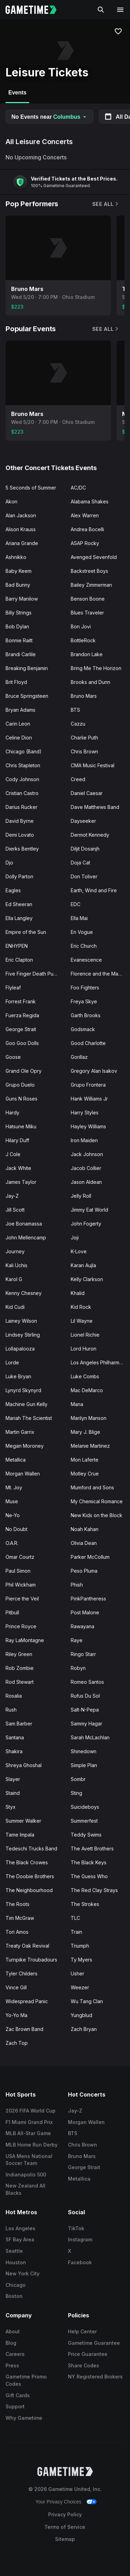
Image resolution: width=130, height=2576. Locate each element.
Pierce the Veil (22, 1598)
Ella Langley (19, 918)
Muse (12, 1501)
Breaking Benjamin (27, 668)
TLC (75, 1918)
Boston (14, 2296)
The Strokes (85, 1904)
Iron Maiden (84, 1140)
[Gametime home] (35, 10)
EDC (75, 904)
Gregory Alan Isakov (94, 1071)
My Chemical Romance (97, 1501)
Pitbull (12, 1612)
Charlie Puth (84, 738)
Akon (11, 501)
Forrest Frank (21, 1001)
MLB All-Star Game (28, 2133)
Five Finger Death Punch (34, 974)
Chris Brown (84, 751)
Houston (16, 2262)
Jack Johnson (87, 1154)
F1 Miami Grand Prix (29, 2122)
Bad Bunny (18, 585)
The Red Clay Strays (94, 1890)
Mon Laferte (84, 1460)
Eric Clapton (19, 960)
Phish (77, 1585)
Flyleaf (13, 987)
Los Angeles (20, 2228)
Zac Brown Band (24, 2029)
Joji (75, 1237)
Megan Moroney (25, 1446)
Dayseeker (83, 821)
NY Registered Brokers (95, 2377)
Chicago (16, 2285)
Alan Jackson (21, 515)
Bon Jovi (81, 626)
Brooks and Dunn (90, 682)
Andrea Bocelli (87, 529)
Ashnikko (16, 557)
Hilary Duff (17, 1140)
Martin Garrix (20, 1432)
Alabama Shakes (90, 501)
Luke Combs (85, 1376)
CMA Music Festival (92, 765)
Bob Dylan (17, 626)
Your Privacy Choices (58, 2501)
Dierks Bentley (22, 849)
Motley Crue (85, 1474)
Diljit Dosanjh (85, 849)
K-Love (79, 1251)
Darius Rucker (21, 807)
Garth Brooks (86, 1015)
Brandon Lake (87, 654)
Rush (11, 1710)
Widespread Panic (27, 2001)
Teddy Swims (86, 1835)
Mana (77, 1404)
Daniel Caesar (87, 793)
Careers (15, 2354)
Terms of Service (64, 2527)
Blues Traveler (87, 613)
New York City (23, 2273)
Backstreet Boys (89, 571)
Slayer (13, 1779)
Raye (77, 1640)
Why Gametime (24, 2418)
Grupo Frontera (88, 1085)
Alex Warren (85, 515)
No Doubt (16, 1529)
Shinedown (83, 1751)
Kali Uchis (16, 1265)
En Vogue (82, 932)
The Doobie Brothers (30, 1876)
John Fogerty (86, 1224)
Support (15, 2406)
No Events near (49, 117)
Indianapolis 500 (26, 2174)
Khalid (78, 1293)
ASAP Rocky (85, 543)
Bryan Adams (20, 710)
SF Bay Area (20, 2239)
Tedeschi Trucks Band (31, 1848)
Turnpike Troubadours (31, 1960)
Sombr (78, 1779)
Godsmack (83, 1029)
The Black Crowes (27, 1862)
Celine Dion (19, 738)
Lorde (12, 1362)
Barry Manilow (22, 599)
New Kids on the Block (96, 1515)
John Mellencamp (26, 1237)
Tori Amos (17, 1932)
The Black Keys (88, 1862)
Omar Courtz (20, 1557)
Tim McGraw (20, 1918)
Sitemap (65, 2539)
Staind (13, 1793)
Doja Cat (80, 862)
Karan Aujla (83, 1265)
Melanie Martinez (90, 1446)
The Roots (17, 1904)
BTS (75, 710)
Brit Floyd (16, 682)
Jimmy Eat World (89, 1210)
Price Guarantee (87, 2354)
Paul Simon (18, 1571)
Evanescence (86, 960)
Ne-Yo (13, 1515)
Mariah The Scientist (29, 1418)
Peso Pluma (84, 1571)
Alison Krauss (21, 529)
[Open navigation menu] (120, 9)
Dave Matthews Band (95, 807)
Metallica (16, 1460)
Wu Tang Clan (87, 2001)
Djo (9, 862)
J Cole (13, 1154)
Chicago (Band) (24, 751)
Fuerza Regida (22, 1015)
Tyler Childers (21, 1973)
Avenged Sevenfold (94, 557)
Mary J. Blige (85, 1432)
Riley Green (19, 1654)
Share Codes (83, 2365)
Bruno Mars (84, 696)
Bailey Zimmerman (91, 585)
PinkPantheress (88, 1598)
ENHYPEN (17, 946)
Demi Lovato (20, 835)
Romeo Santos (87, 1682)
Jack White (18, 1168)
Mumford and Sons (92, 1487)
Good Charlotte (88, 1043)
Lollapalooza (20, 1349)
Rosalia (14, 1696)
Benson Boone (88, 599)
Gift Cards (18, 2395)
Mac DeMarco (87, 1390)
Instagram (80, 2239)
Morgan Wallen (23, 1474)
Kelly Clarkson (87, 1279)
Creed (78, 779)
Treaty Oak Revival (27, 1946)
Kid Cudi (15, 1307)
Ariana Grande (22, 543)
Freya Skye (84, 1001)
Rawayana (82, 1626)
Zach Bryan (84, 2029)
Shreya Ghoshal (24, 1765)
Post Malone (85, 1612)
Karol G (14, 1279)
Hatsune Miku (21, 1126)
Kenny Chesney (24, 1293)
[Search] (101, 9)
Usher (77, 1973)
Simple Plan (84, 1765)
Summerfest (84, 1821)
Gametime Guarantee (94, 2343)
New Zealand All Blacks (25, 2189)
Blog (11, 2343)
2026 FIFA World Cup (30, 2111)
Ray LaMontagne (25, 1640)
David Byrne (20, 821)
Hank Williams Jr (89, 1099)
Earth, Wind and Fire (94, 890)
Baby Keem (19, 571)
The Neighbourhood (29, 1890)
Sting (76, 1793)
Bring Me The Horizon (96, 668)
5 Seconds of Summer (31, 488)
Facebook (80, 2262)
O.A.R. (12, 1543)
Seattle (14, 2251)
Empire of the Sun (26, 932)
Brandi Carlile (21, 654)
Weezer (80, 1987)
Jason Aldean (86, 1182)
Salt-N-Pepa (85, 1710)
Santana (15, 1737)
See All (105, 204)
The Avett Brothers (92, 1848)
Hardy (12, 1112)
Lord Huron (83, 1349)
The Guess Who (89, 1876)
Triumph (80, 1946)
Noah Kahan (84, 1529)
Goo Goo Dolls (22, 1043)
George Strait (21, 1029)
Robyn (78, 1668)
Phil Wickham (21, 1585)
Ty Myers (81, 1960)
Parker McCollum (90, 1557)
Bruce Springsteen (27, 696)
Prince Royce (21, 1626)
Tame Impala (20, 1835)
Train (76, 1932)
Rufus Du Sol (85, 1696)
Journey (15, 1251)
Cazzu (78, 724)
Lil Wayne (82, 1321)
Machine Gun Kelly (26, 1404)
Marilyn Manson (88, 1418)
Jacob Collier (86, 1168)
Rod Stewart (20, 1682)
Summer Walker (23, 1821)
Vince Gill (16, 1987)
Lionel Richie (85, 1335)
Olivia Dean (84, 1543)
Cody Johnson (22, 779)
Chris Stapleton (23, 765)
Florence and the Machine (100, 974)
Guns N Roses (21, 1099)
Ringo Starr (83, 1654)
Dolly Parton (19, 876)
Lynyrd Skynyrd (23, 1390)
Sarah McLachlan (90, 1737)
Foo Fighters (85, 987)
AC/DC (78, 488)
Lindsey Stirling (23, 1335)
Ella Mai (79, 918)
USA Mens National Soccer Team (29, 2159)
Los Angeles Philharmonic (100, 1362)
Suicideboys (85, 1807)
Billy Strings (19, 613)
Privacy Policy (65, 2514)
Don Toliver (84, 876)
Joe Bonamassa (24, 1224)
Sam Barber (19, 1723)
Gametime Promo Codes (26, 2380)
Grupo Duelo (20, 1085)
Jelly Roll (81, 1196)
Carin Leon (18, 724)
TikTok (76, 2228)
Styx (11, 1807)
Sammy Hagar (86, 1723)
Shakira (14, 1751)
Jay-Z (12, 1196)
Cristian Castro (22, 793)
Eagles (13, 890)
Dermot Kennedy (90, 835)
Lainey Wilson (21, 1321)
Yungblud (81, 2015)
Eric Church (84, 946)
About (13, 2331)
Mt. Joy (14, 1487)
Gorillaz (79, 1057)
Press (12, 2365)
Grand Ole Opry (24, 1071)
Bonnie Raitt (19, 640)
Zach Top (17, 2043)
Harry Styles (84, 1112)
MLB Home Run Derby (32, 2145)
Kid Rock (81, 1307)
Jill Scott (15, 1210)
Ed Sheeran (19, 904)
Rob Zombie (20, 1668)
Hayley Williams (88, 1126)
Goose (13, 1057)
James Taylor (21, 1182)
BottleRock (83, 640)
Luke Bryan (18, 1376)
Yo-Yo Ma (16, 2015)
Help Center (82, 2331)
